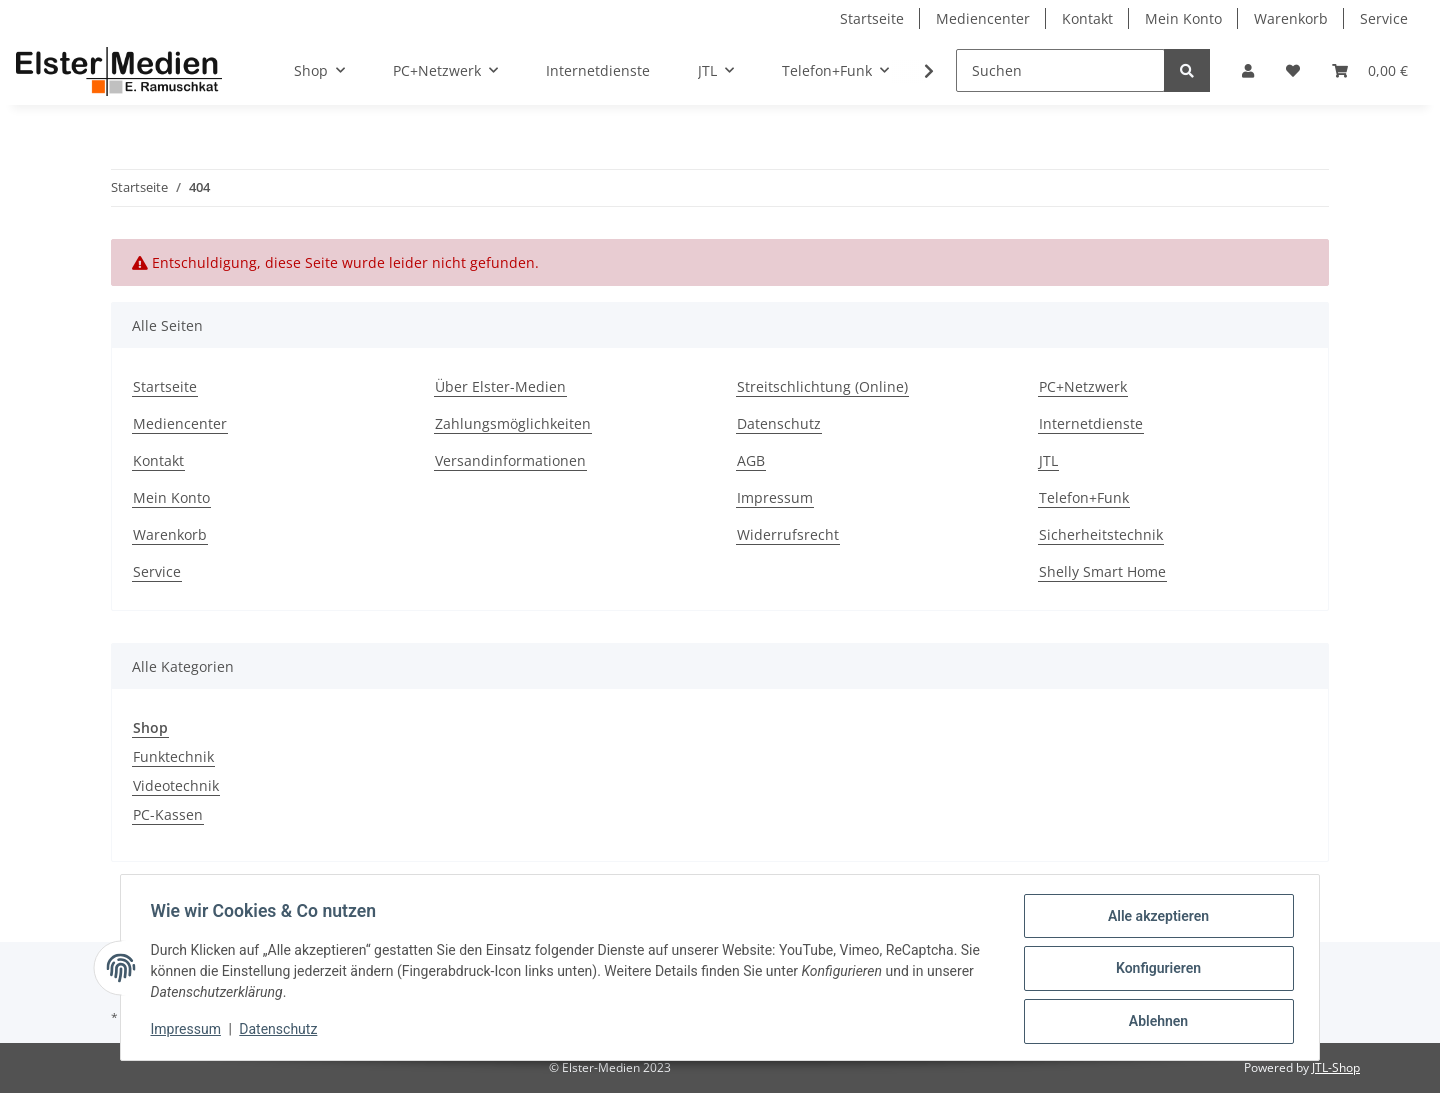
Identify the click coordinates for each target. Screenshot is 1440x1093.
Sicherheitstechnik (1101, 534)
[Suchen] (1060, 70)
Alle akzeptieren (1155, 918)
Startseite (872, 18)
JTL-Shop (1336, 1067)
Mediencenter (983, 18)
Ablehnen (1155, 1022)
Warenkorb (1291, 18)
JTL (1048, 460)
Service (1384, 18)
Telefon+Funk (1084, 497)
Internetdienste (598, 70)
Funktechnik (173, 756)
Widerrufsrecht (788, 534)
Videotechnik (176, 785)
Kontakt (1087, 18)
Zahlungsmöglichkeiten (513, 423)
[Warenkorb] (1370, 70)
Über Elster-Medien (500, 386)
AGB (751, 460)
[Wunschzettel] (1293, 70)
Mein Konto (1183, 18)
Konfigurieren (1155, 970)
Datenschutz (779, 423)
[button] (1248, 70)
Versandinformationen (510, 460)
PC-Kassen (168, 814)
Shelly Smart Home (1102, 571)
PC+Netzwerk (1083, 386)
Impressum (775, 497)
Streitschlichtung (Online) (822, 386)
